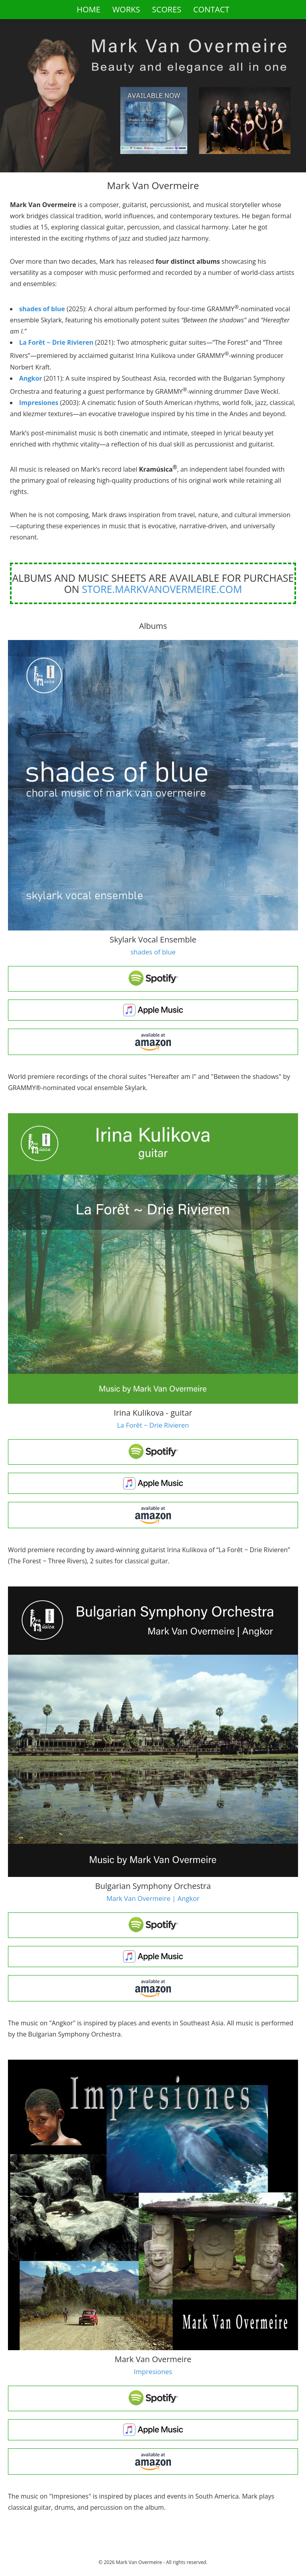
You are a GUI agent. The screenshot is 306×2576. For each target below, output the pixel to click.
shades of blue (42, 308)
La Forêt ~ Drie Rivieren (56, 342)
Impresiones (39, 402)
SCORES (166, 9)
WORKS (126, 9)
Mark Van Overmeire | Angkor (153, 1898)
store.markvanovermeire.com (162, 589)
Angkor (30, 378)
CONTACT (211, 9)
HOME (88, 9)
